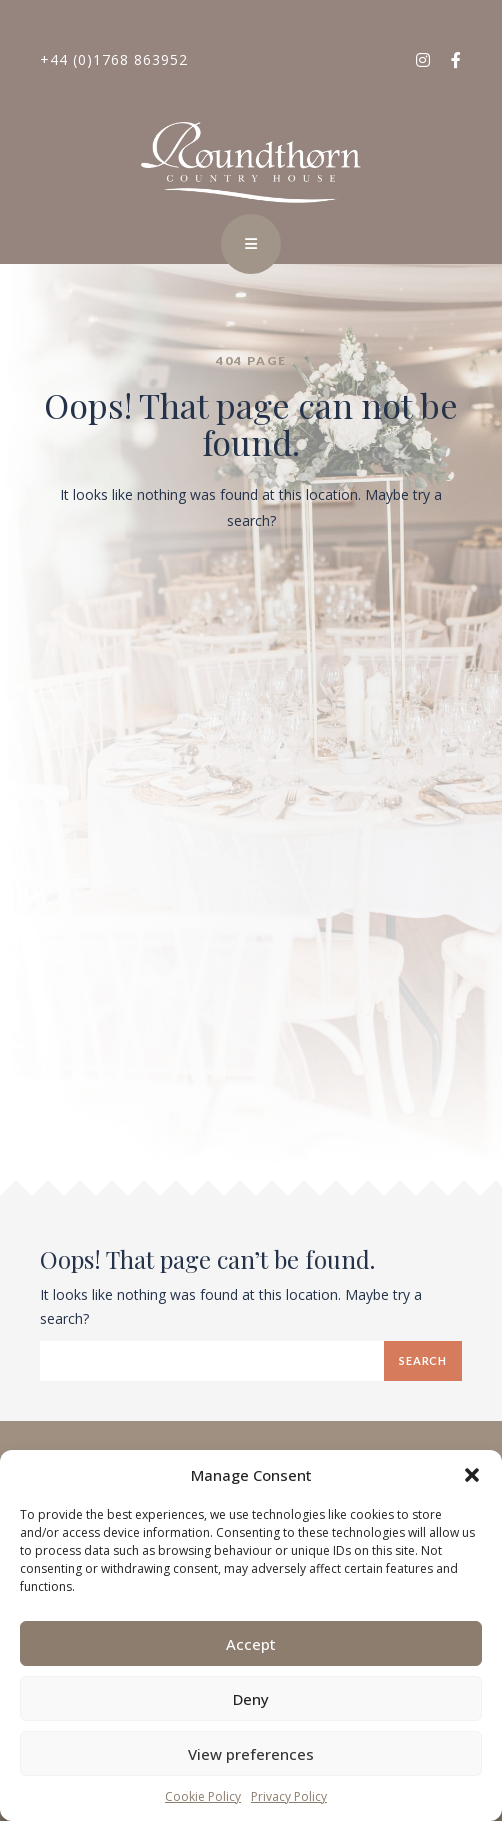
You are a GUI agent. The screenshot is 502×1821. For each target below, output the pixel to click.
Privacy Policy (289, 1796)
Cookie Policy (203, 1796)
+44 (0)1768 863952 (114, 59)
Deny (251, 1699)
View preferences (251, 1754)
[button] (472, 1475)
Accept (251, 1644)
